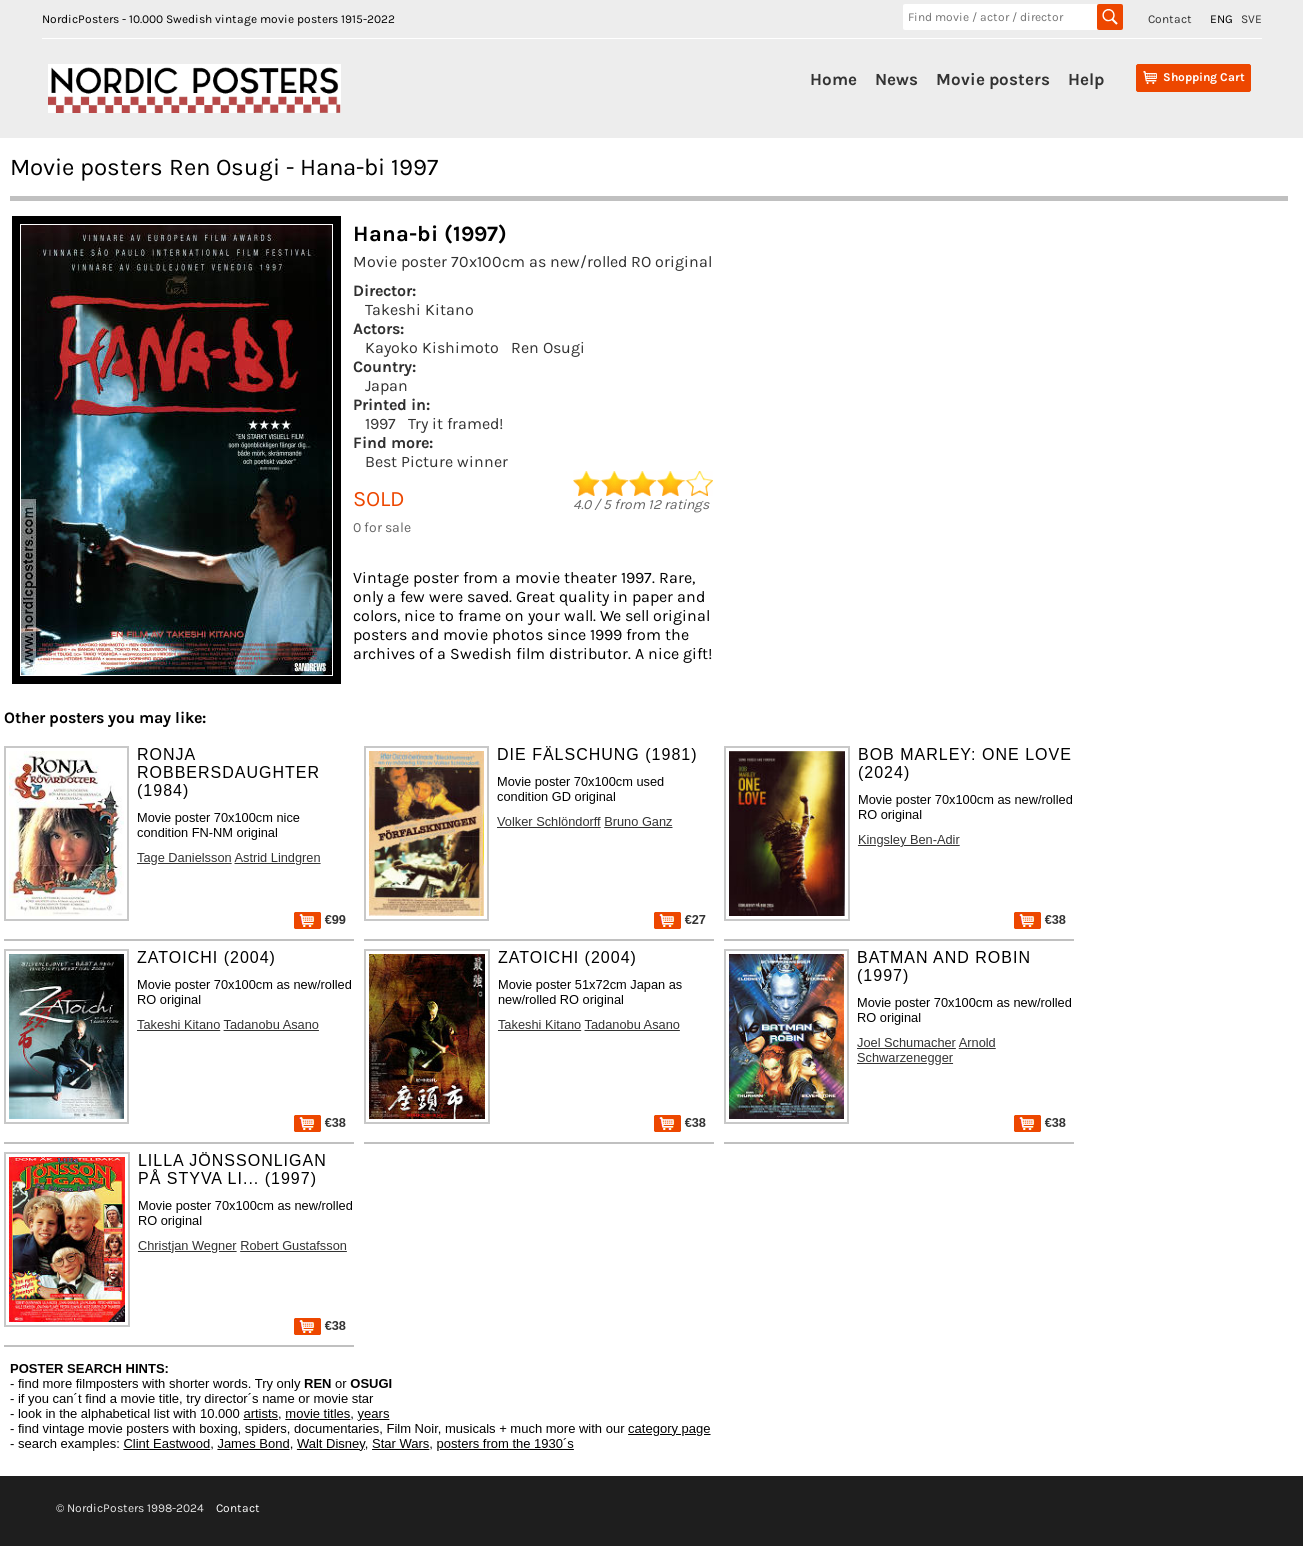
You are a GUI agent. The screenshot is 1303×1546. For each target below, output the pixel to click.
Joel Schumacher (906, 1042)
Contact (1170, 19)
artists (260, 1413)
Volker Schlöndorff (549, 821)
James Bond (253, 1443)
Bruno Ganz (638, 821)
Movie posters (993, 79)
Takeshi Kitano (419, 309)
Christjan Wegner (187, 1245)
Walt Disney (331, 1443)
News (896, 79)
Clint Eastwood (166, 1443)
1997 (380, 423)
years (374, 1413)
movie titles (317, 1413)
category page (669, 1428)
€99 (320, 919)
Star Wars (400, 1443)
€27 (680, 919)
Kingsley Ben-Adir (909, 839)
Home (833, 79)
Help (1086, 79)
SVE (1251, 19)
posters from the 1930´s (505, 1443)
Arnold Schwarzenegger (926, 1050)
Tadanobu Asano (271, 1024)
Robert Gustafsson (293, 1245)
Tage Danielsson (184, 857)
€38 (1040, 919)
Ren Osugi (548, 347)
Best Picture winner (436, 461)
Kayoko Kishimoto (432, 347)
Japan (386, 385)
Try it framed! (455, 423)
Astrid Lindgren (278, 857)
